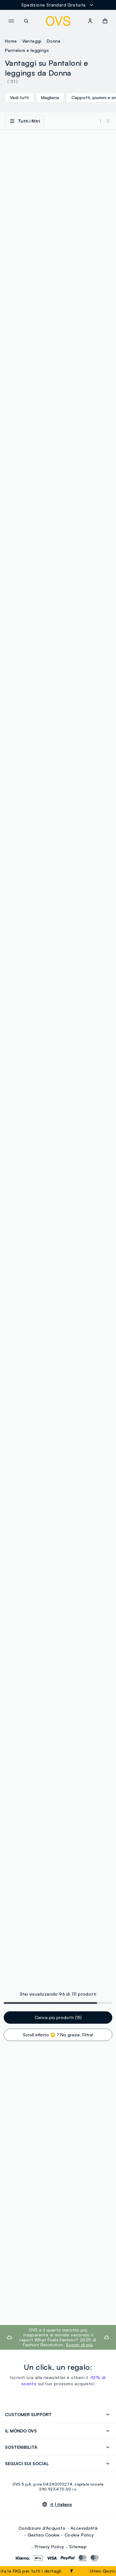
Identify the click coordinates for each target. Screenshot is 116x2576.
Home (11, 41)
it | (61, 2504)
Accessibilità (84, 2528)
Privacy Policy (49, 2546)
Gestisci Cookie (43, 2534)
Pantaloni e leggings (27, 50)
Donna (54, 41)
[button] (105, 21)
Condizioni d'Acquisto (42, 2528)
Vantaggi (31, 41)
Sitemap (78, 2546)
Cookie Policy (79, 2534)
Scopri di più (79, 2344)
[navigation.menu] (11, 21)
